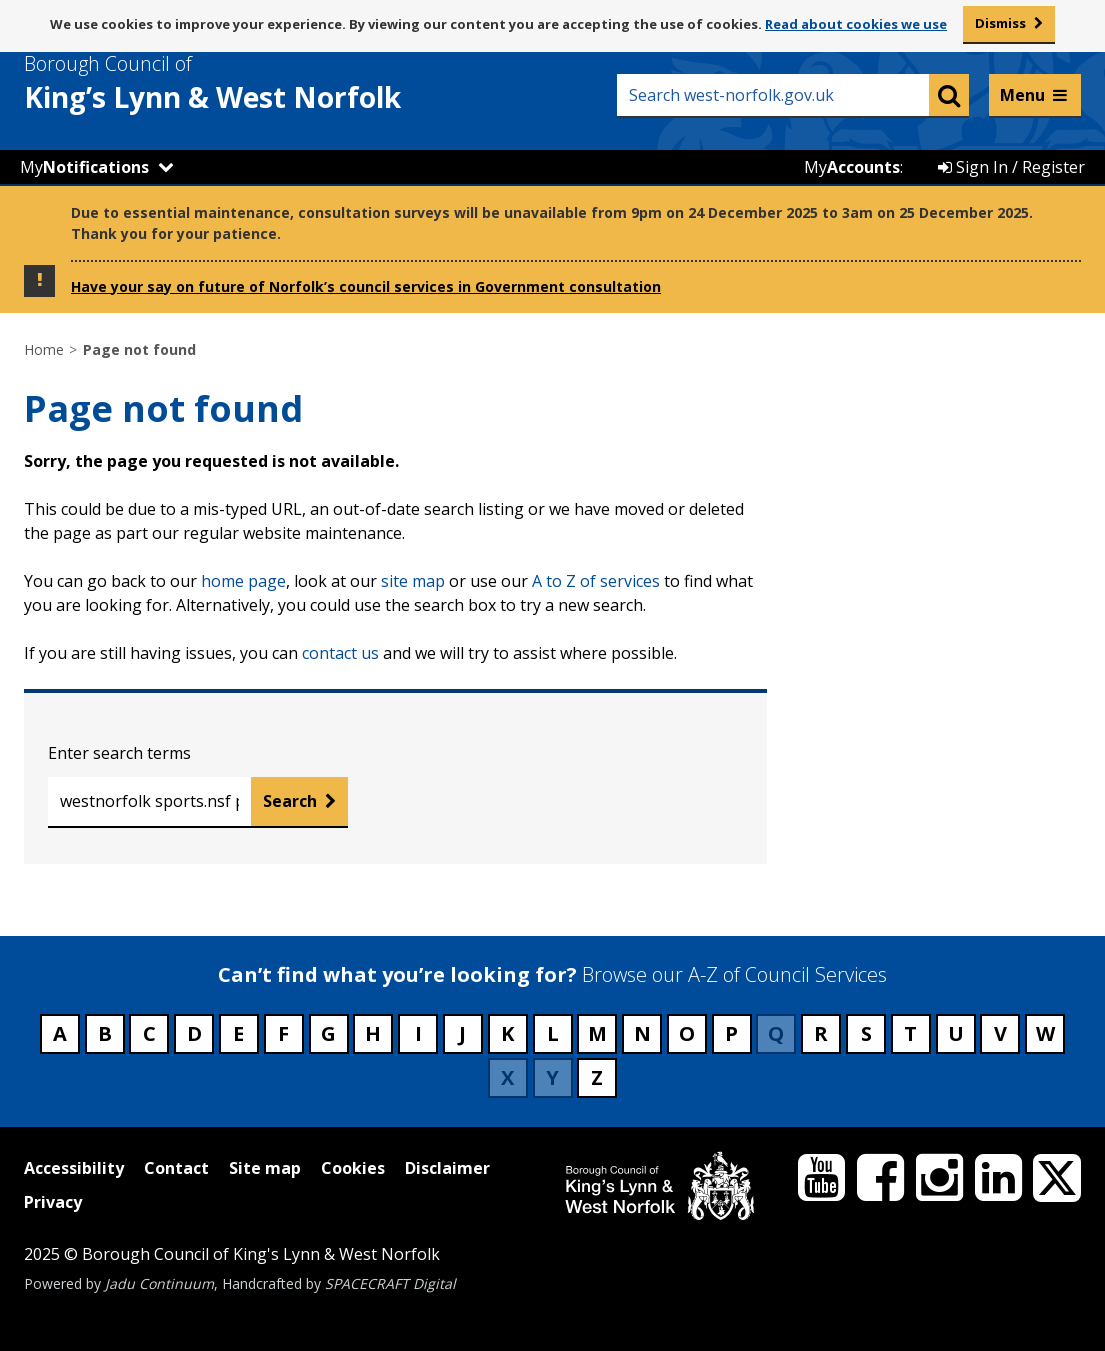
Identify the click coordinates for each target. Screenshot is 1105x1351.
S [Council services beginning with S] (866, 1033)
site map (413, 581)
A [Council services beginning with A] (60, 1033)
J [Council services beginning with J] (462, 1033)
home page (243, 581)
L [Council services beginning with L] (553, 1033)
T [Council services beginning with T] (910, 1033)
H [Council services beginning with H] (373, 1033)
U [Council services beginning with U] (956, 1033)
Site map (265, 1168)
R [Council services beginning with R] (821, 1033)
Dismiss (1000, 23)
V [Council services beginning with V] (1000, 1033)
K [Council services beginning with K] (507, 1033)
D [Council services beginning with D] (194, 1033)
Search (290, 801)
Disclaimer (447, 1168)
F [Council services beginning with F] (283, 1033)
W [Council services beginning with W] (1045, 1033)
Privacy (53, 1202)
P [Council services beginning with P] (731, 1033)
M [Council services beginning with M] (597, 1033)
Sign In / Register (1011, 167)
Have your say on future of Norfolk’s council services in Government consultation (366, 286)
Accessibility (74, 1168)
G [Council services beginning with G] (328, 1033)
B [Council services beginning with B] (105, 1033)
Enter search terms (119, 753)
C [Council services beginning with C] (149, 1033)
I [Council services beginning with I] (418, 1033)
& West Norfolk (249, 83)
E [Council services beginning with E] (238, 1033)
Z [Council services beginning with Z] (597, 1077)
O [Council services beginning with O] (687, 1033)
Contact (176, 1168)
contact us (340, 653)
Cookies (353, 1168)
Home (44, 349)
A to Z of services (596, 581)
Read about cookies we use (856, 24)
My (84, 167)
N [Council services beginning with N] (642, 1033)
